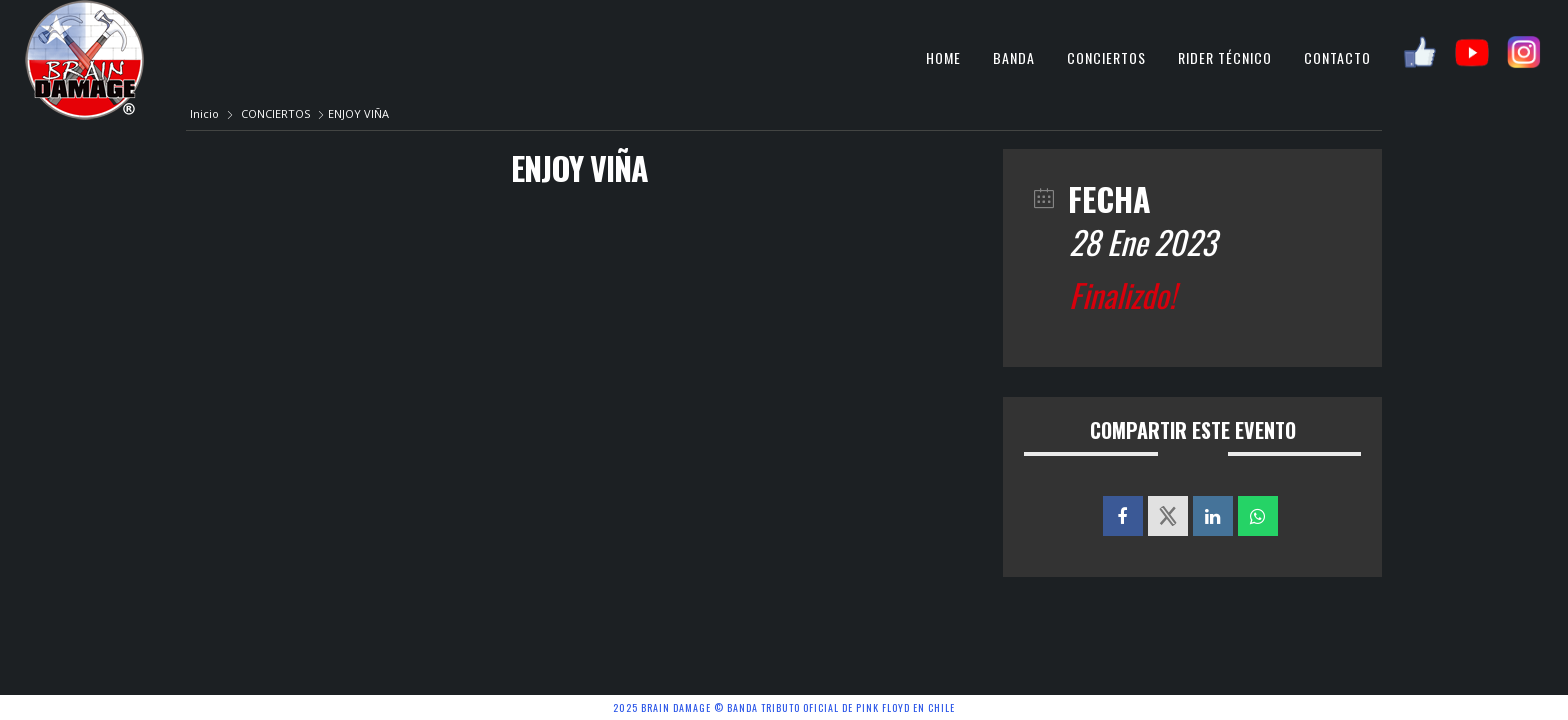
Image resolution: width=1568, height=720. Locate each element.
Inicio (206, 113)
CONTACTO (1337, 57)
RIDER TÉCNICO (1225, 57)
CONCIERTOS (1106, 57)
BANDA (1014, 57)
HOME (943, 57)
